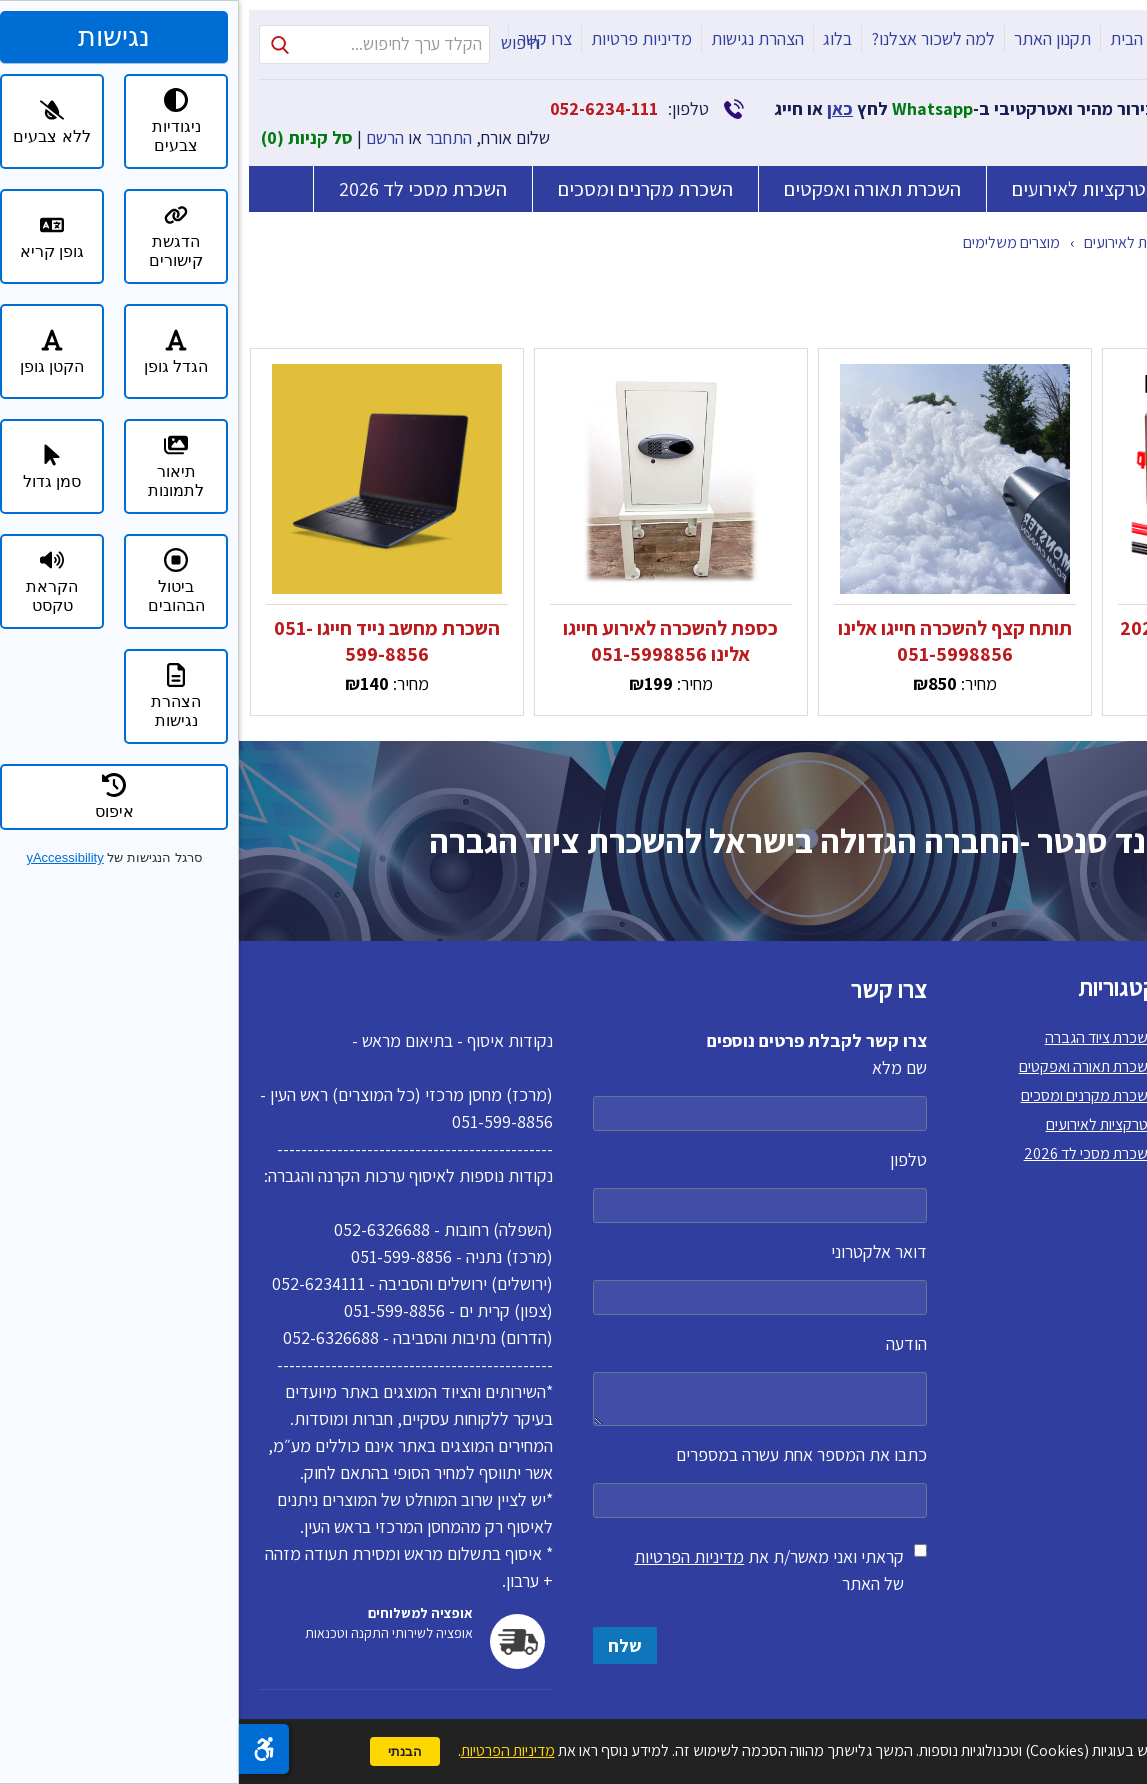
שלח (386, 1645)
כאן (601, 108)
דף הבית (899, 38)
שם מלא (521, 1093)
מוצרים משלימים (772, 242)
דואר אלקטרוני (521, 1277)
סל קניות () (68, 137)
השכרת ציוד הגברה (1040, 189)
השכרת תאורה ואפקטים (633, 189)
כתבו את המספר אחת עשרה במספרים (521, 1480)
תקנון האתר (813, 38)
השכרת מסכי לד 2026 (184, 184)
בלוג (598, 38)
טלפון (521, 1185)
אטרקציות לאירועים (845, 189)
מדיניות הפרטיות (450, 1556)
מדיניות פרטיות (402, 38)
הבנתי (166, 1751)
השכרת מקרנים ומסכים (406, 189)
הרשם (146, 137)
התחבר (210, 137)
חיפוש (281, 42)
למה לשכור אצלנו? (694, 38)
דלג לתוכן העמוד (1133, 13)
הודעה (521, 1379)
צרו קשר (306, 38)
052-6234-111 (365, 108)
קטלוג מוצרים (1019, 242)
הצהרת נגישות (518, 38)
